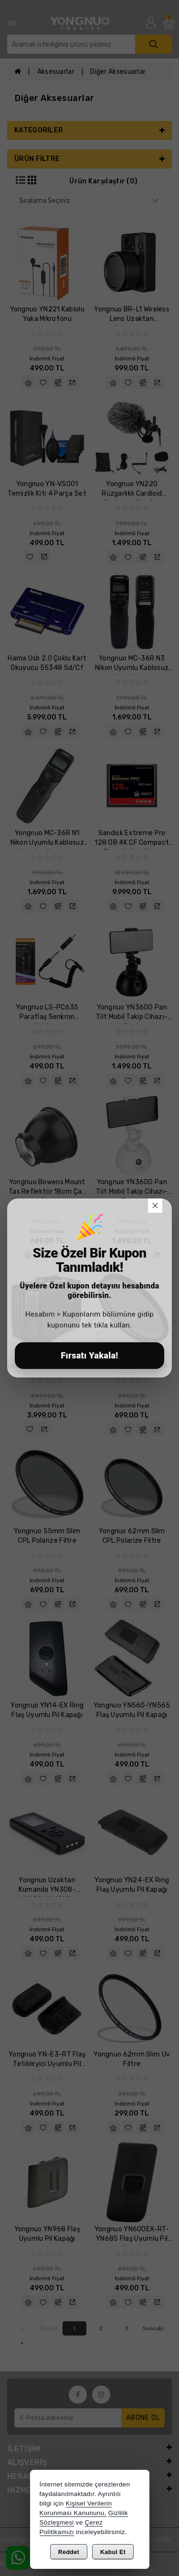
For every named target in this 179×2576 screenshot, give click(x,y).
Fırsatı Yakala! (89, 1355)
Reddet (68, 2552)
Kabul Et (113, 2552)
